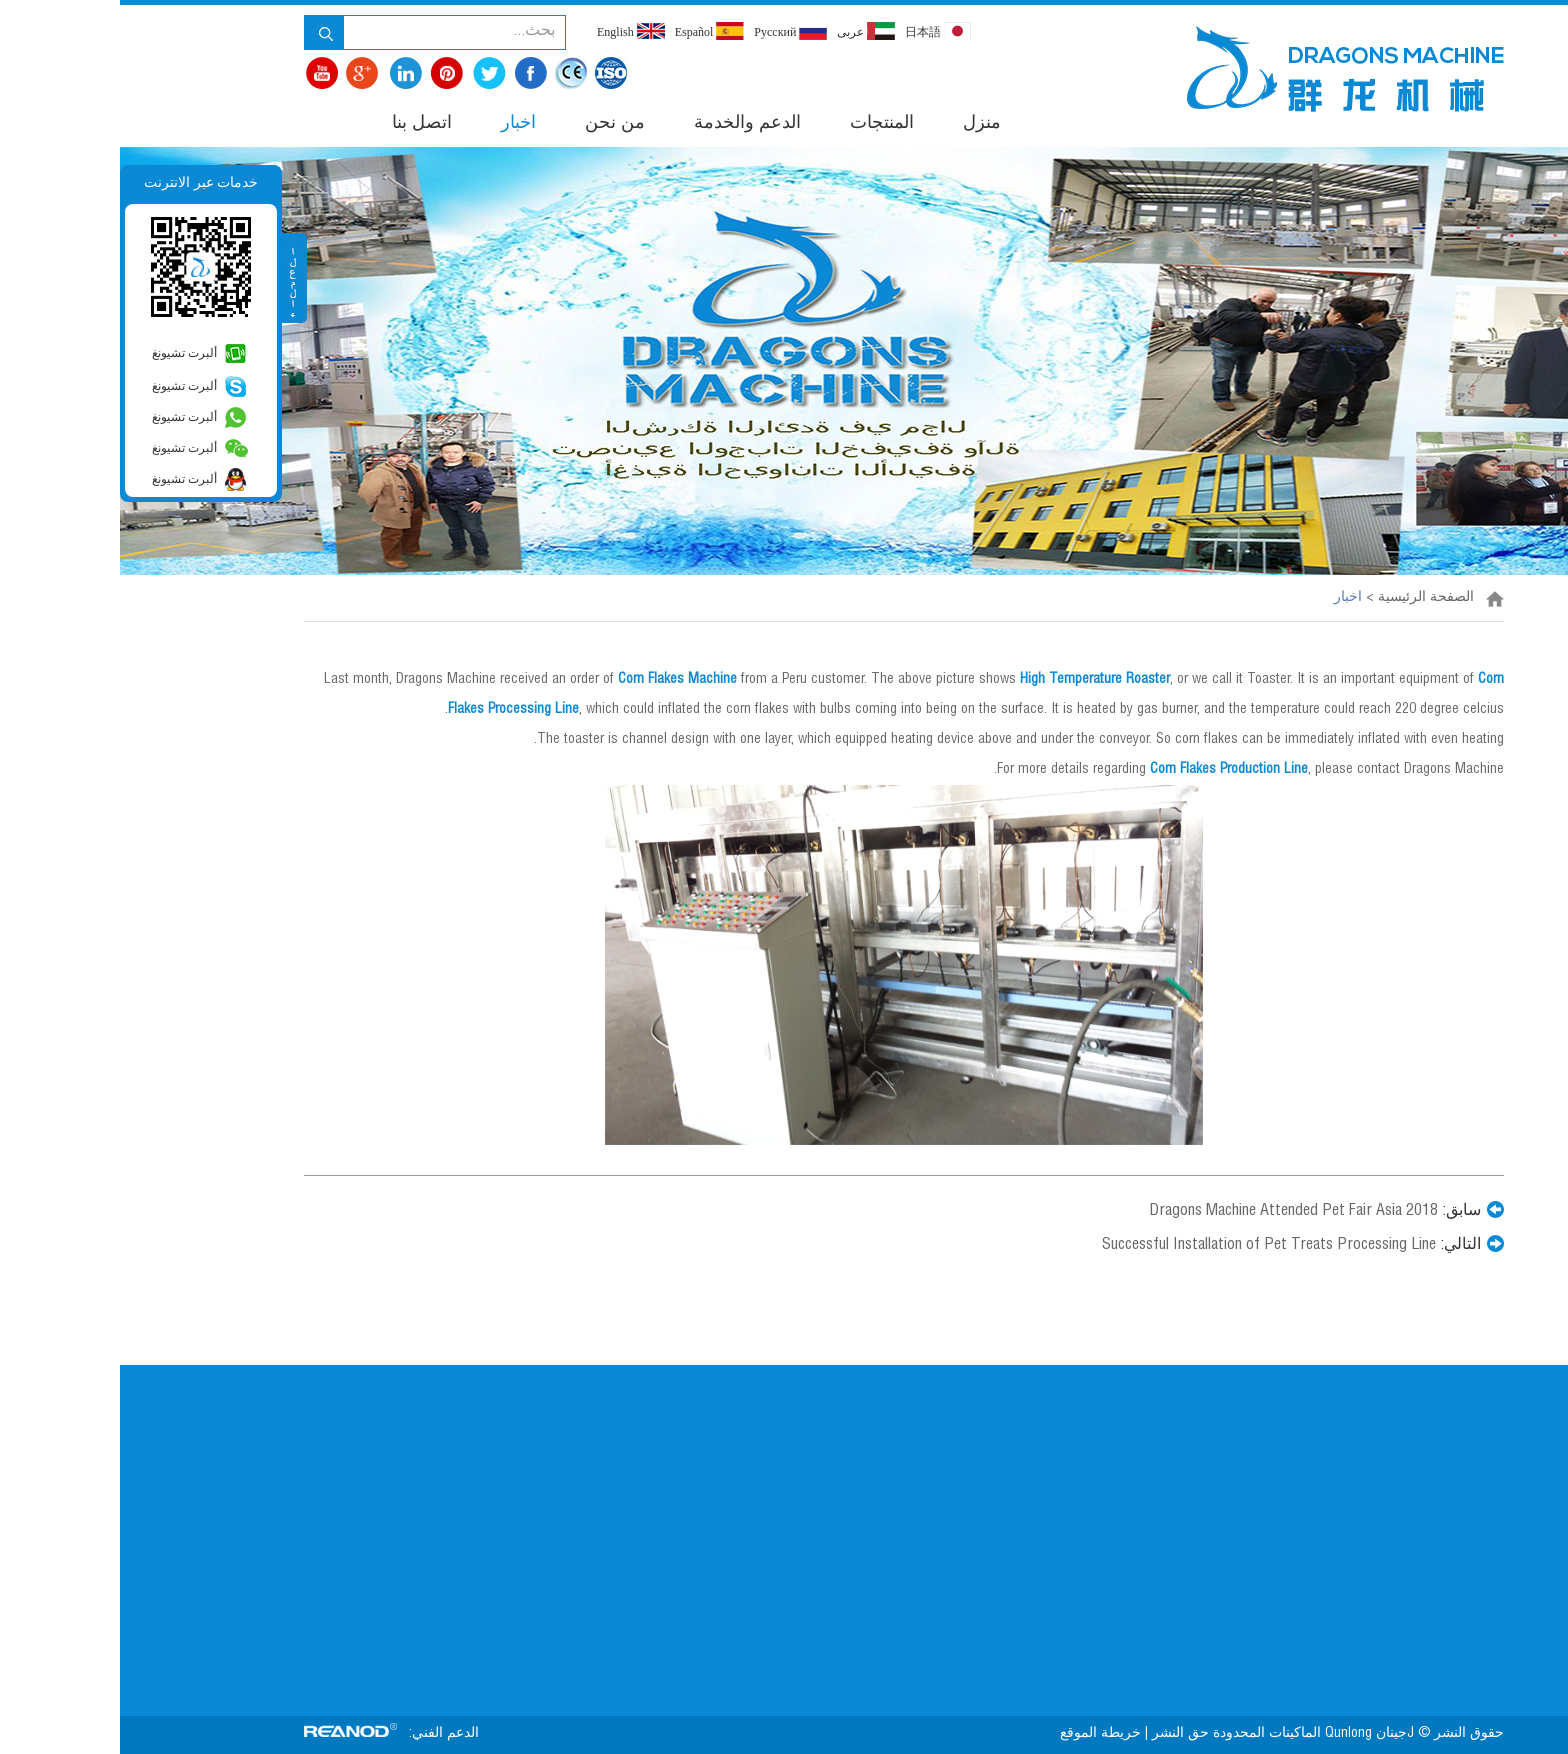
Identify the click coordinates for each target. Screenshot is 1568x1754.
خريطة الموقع (978, 1734)
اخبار (398, 124)
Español (590, 31)
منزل (862, 124)
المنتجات (762, 124)
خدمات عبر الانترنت (81, 182)
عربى (746, 31)
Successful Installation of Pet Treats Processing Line (1149, 1246)
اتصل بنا (302, 124)
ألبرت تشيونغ (64, 353)
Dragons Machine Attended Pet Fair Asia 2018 (1173, 1212)
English (511, 31)
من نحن (495, 124)
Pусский (670, 31)
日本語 (818, 31)
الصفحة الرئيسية (1306, 598)
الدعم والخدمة (627, 124)
